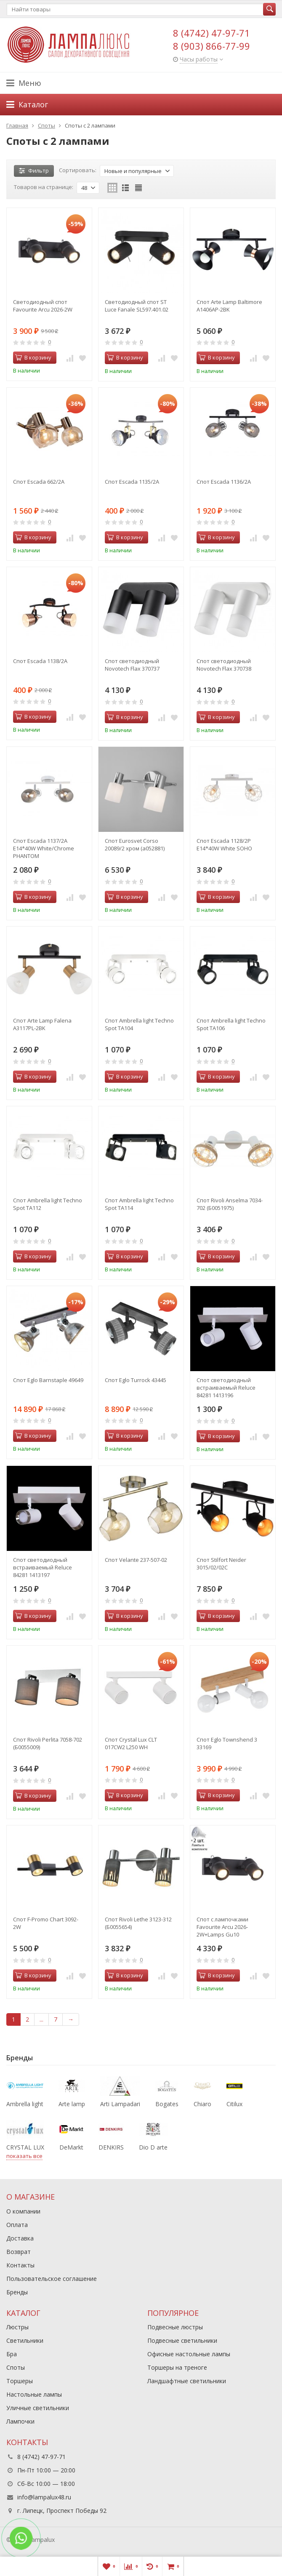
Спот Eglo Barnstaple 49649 (48, 1380)
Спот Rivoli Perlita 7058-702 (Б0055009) (47, 1743)
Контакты (20, 2265)
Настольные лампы (34, 2394)
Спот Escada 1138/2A (40, 661)
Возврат (18, 2252)
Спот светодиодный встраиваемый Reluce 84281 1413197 (42, 1567)
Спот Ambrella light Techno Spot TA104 (139, 1024)
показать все (24, 2156)
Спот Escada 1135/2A (132, 481)
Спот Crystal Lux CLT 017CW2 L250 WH (131, 1743)
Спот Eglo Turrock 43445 (135, 1380)
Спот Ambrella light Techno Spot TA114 (139, 1204)
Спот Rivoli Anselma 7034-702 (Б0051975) (230, 1204)
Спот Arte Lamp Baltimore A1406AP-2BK (229, 305)
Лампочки (20, 2421)
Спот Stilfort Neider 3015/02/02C (221, 1563)
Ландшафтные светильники (186, 2381)
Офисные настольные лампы (188, 2354)
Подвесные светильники (182, 2340)
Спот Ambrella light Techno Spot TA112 (47, 1204)
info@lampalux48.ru (44, 2497)
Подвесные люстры (175, 2327)
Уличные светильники (37, 2408)
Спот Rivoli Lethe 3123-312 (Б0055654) (138, 1923)
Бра (11, 2354)
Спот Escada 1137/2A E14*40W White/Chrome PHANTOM (43, 848)
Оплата (17, 2225)
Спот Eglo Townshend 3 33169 (227, 1743)
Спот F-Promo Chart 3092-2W (45, 1923)
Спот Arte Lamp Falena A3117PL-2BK (42, 1024)
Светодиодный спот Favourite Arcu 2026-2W (42, 305)
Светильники (24, 2340)
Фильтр (34, 170)
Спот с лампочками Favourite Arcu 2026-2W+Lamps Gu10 (222, 1926)
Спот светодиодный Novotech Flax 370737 (132, 664)
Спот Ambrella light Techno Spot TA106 (231, 1024)
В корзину (33, 357)
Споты (15, 2367)
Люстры (17, 2327)
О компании (23, 2211)
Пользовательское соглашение (51, 2279)
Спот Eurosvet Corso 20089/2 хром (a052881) (135, 844)
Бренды (17, 2292)
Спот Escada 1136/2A (224, 481)
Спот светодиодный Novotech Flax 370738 (224, 664)
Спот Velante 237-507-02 (136, 1560)
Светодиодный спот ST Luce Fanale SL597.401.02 (136, 305)
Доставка (20, 2238)
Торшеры (19, 2381)
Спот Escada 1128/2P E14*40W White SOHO (224, 844)
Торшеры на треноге (177, 2367)
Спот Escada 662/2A (38, 481)
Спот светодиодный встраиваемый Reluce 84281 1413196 (226, 1387)
